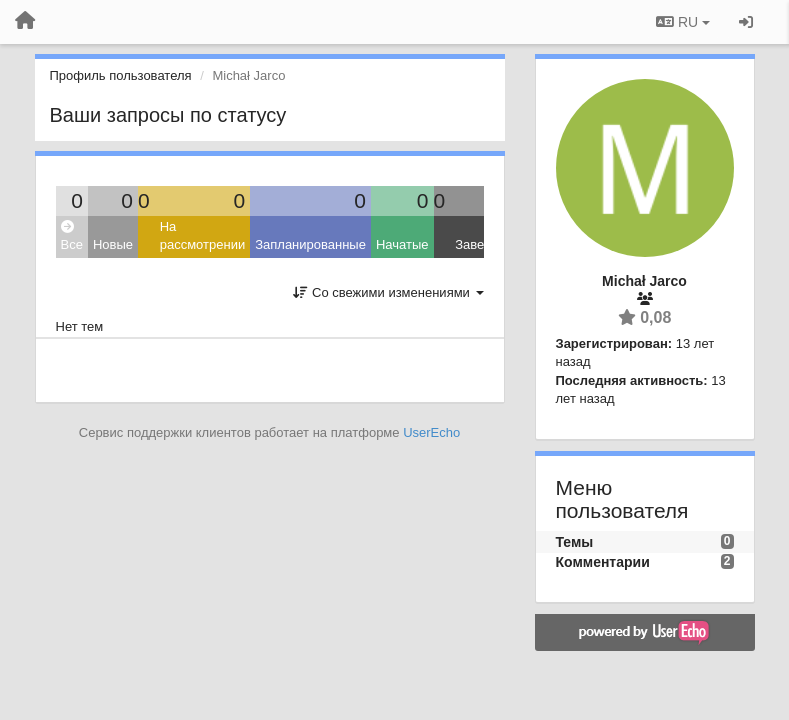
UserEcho (431, 432)
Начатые (402, 244)
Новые (113, 244)
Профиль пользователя (121, 75)
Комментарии (603, 562)
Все (72, 236)
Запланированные (310, 244)
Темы (575, 542)
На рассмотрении (202, 236)
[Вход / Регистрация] (746, 22)
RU (683, 22)
